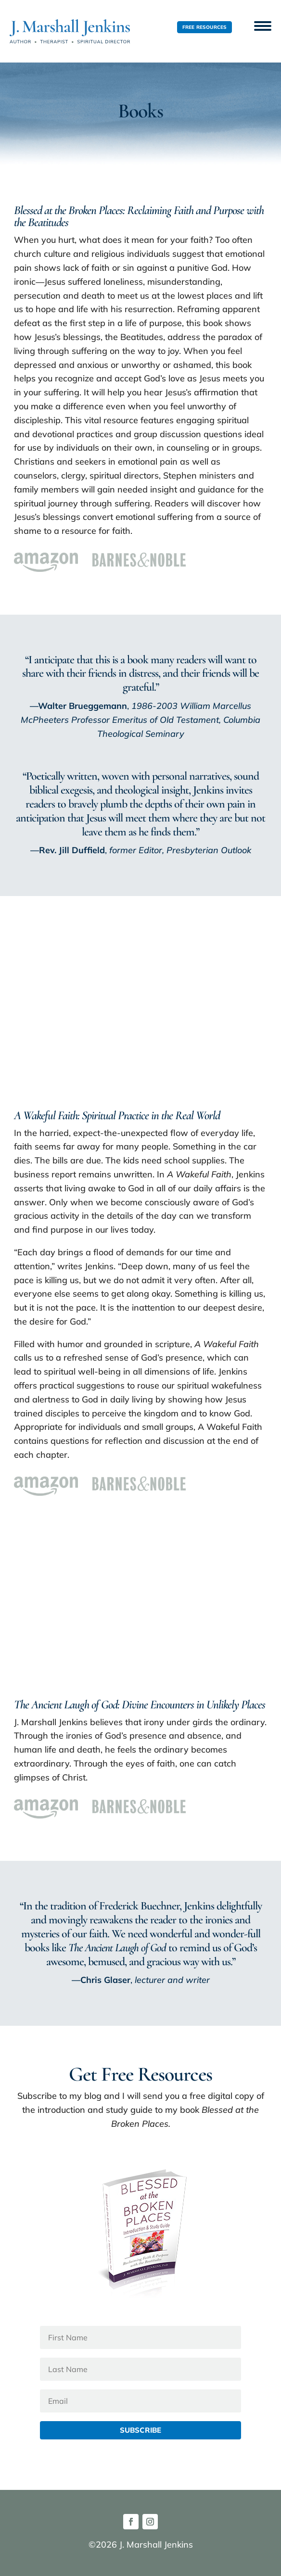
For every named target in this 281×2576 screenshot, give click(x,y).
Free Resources (204, 27)
